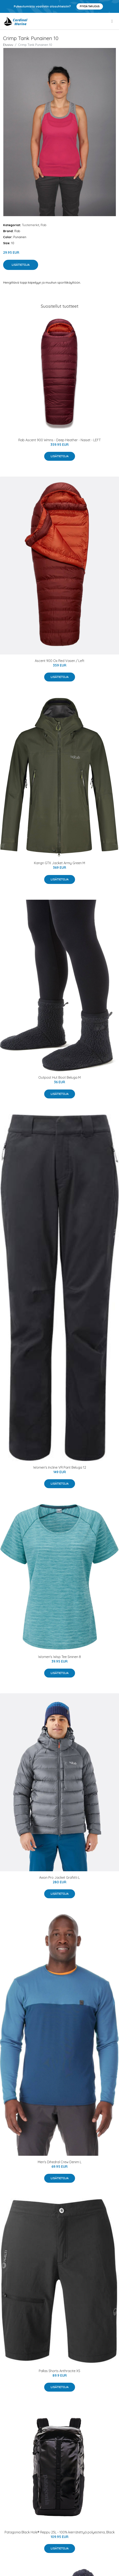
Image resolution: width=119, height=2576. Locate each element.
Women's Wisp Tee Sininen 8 (59, 1657)
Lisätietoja (21, 265)
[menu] (112, 21)
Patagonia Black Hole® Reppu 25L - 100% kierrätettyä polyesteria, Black (60, 2532)
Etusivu (8, 45)
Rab (43, 225)
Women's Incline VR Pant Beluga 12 (59, 1467)
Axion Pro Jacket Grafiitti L (59, 1877)
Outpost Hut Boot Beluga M (59, 1077)
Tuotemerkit (30, 225)
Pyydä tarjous (90, 6)
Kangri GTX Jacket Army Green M (59, 863)
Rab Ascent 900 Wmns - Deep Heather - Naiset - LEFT (59, 440)
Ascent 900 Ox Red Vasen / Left (59, 661)
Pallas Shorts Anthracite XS (59, 2371)
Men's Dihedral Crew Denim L (59, 2162)
